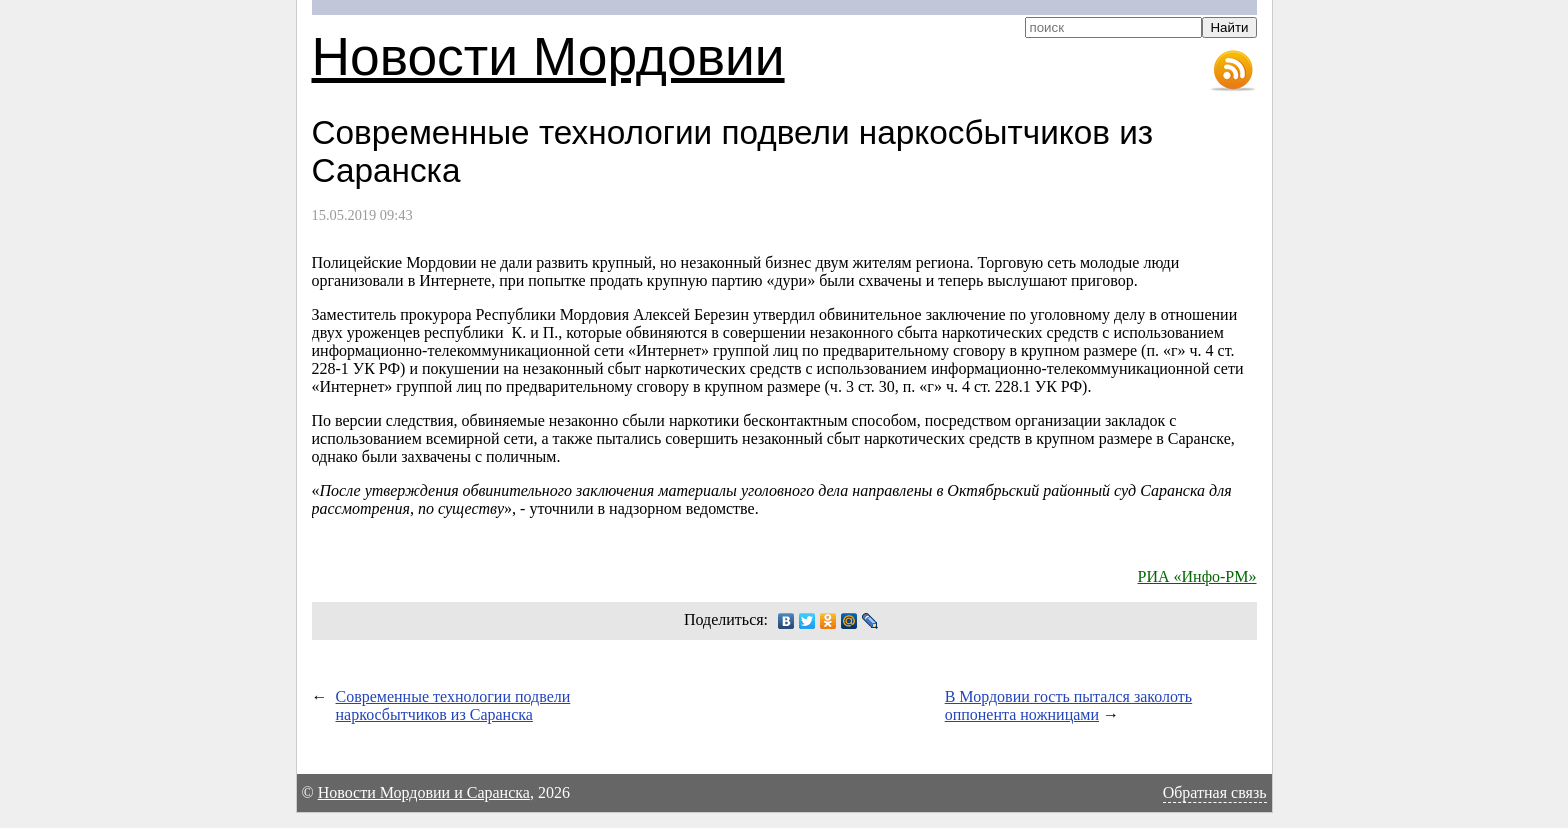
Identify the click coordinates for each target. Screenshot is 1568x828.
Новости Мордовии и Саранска (424, 792)
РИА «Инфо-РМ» (1197, 576)
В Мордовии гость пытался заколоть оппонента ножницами (1068, 705)
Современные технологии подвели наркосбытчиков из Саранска (453, 705)
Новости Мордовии (548, 56)
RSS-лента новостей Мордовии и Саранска (1233, 71)
